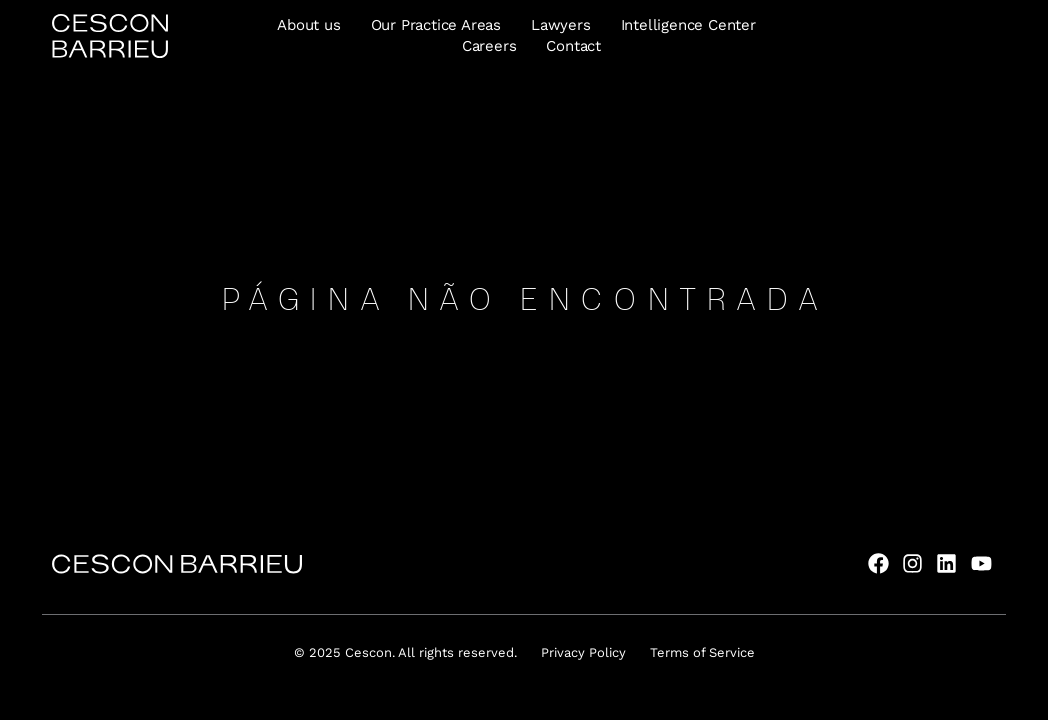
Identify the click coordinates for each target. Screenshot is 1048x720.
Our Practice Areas (436, 25)
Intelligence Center (688, 25)
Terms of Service (702, 652)
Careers (489, 46)
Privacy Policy (583, 652)
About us (308, 25)
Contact (573, 46)
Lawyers (561, 25)
